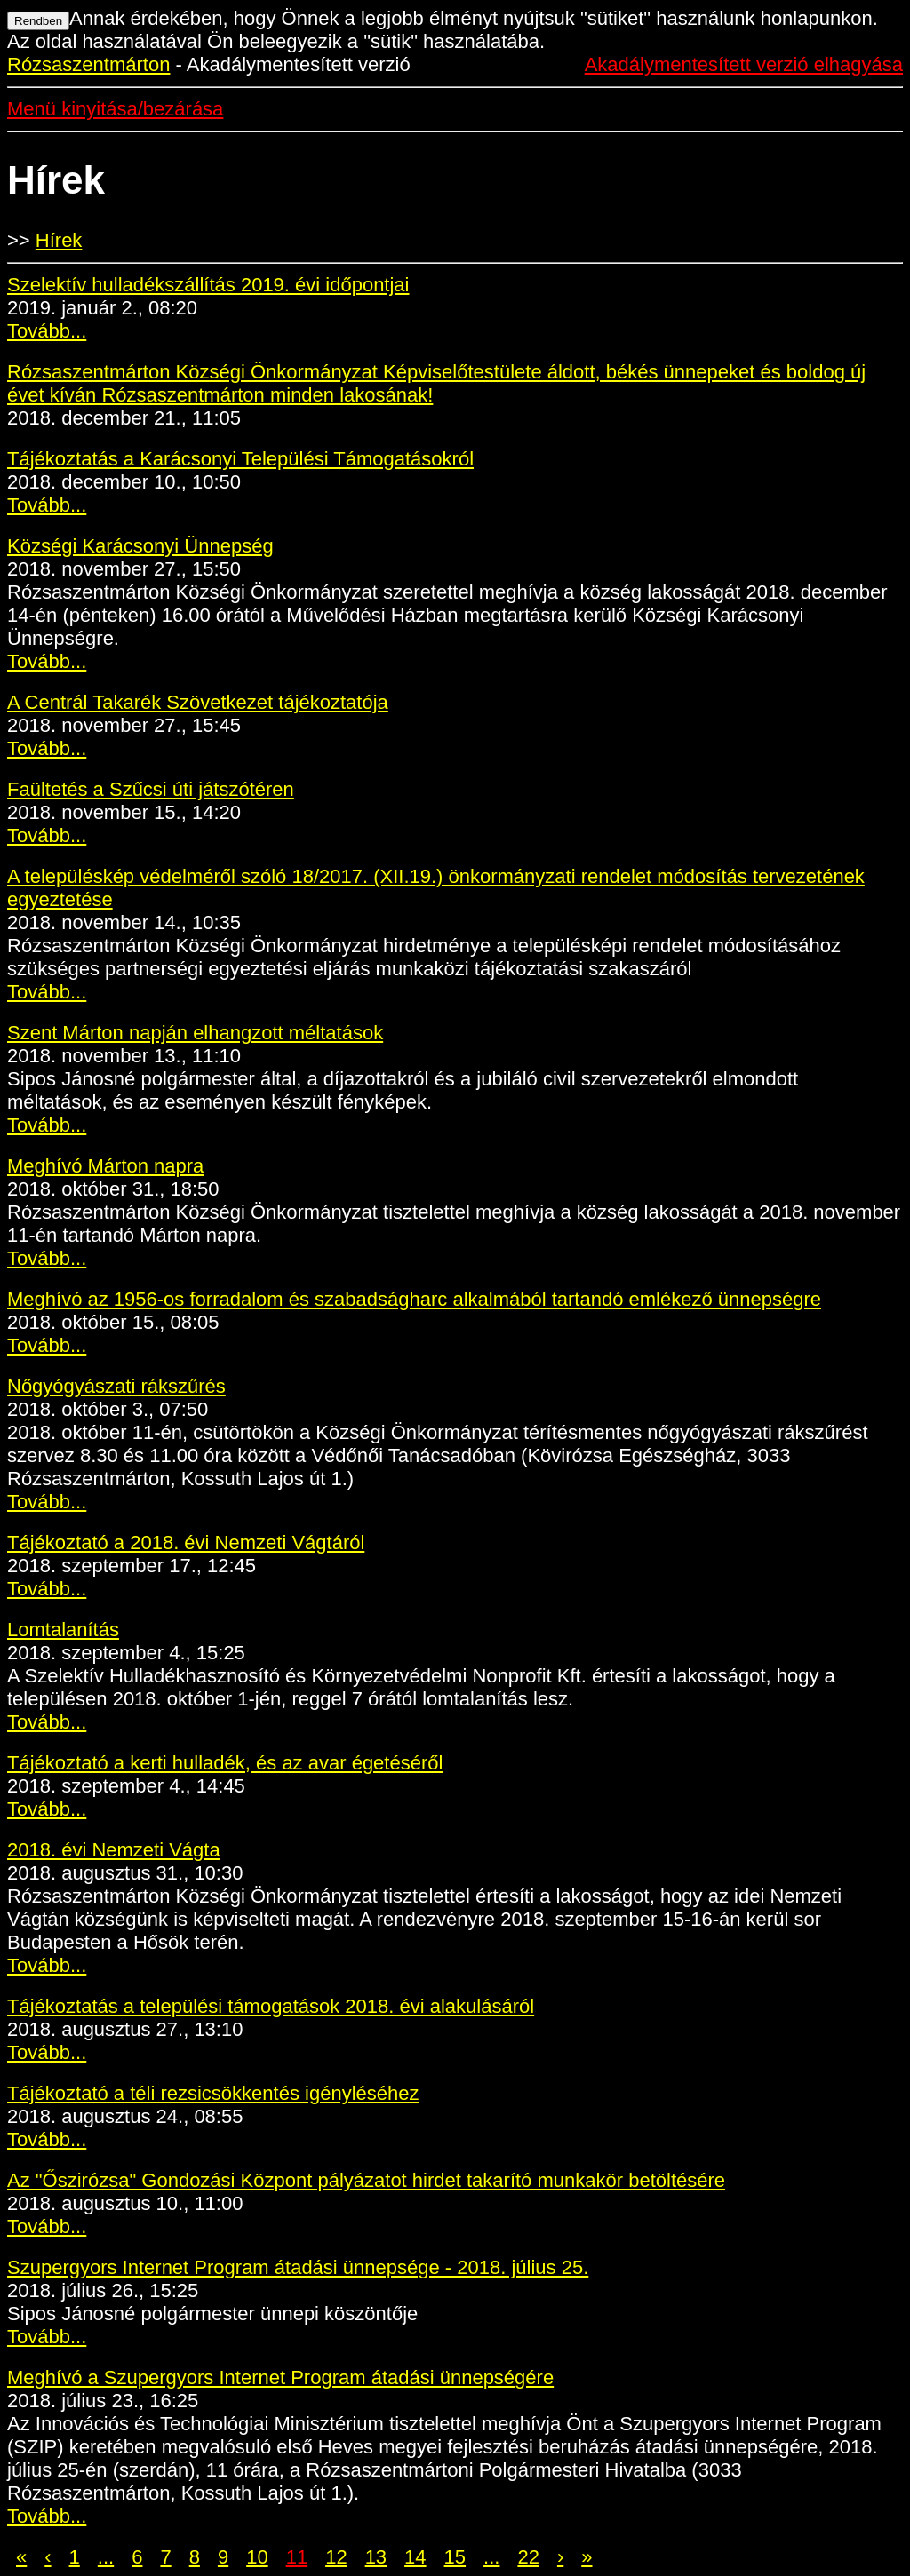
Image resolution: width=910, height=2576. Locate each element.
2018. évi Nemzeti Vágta (113, 1850)
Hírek (59, 240)
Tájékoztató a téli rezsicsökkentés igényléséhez (213, 2093)
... (106, 2557)
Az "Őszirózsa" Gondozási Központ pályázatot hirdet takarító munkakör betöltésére (366, 2180)
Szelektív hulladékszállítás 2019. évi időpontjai (208, 285)
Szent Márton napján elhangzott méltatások (195, 1033)
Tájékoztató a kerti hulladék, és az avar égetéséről (225, 1763)
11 (296, 2557)
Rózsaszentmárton (88, 64)
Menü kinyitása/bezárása (115, 109)
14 (415, 2557)
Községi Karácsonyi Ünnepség (140, 546)
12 (336, 2557)
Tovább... (46, 331)
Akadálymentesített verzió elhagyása (744, 64)
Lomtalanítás (63, 1629)
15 (455, 2557)
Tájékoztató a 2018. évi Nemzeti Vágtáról (185, 1542)
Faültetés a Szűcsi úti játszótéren (150, 789)
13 (376, 2557)
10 (256, 2557)
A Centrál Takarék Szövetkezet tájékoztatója (197, 702)
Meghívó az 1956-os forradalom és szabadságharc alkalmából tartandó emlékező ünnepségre (414, 1299)
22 (528, 2557)
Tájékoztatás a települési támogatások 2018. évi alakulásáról (270, 2006)
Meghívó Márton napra (105, 1166)
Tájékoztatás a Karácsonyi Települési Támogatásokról (240, 459)
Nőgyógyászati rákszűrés (116, 1386)
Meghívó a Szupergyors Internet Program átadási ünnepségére (280, 2377)
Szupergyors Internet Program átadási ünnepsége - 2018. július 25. (297, 2267)
